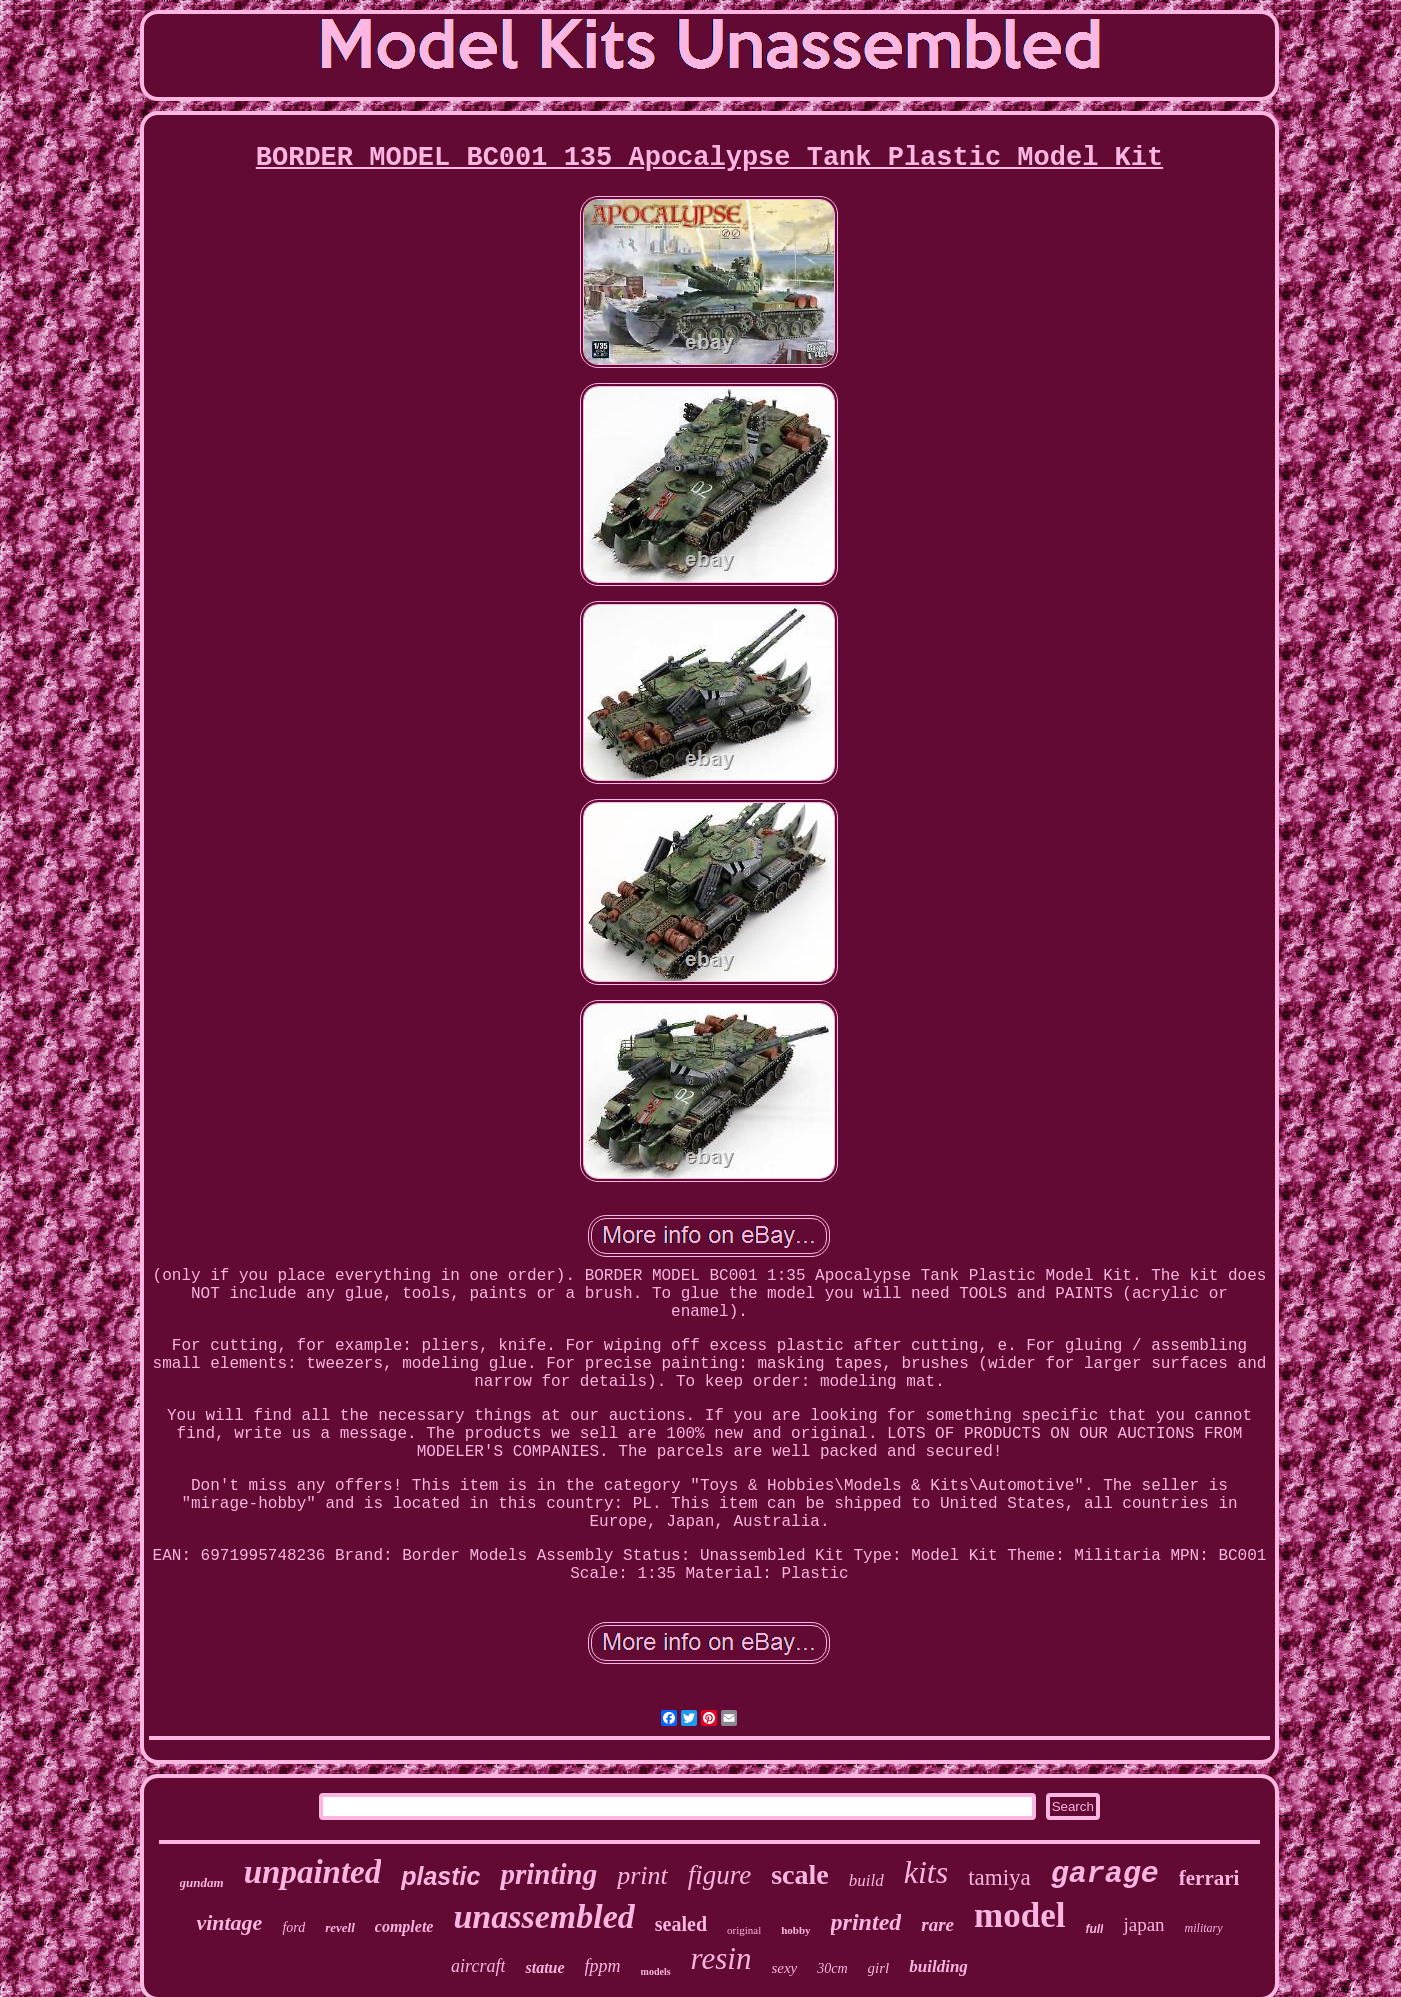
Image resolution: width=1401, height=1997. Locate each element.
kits (926, 1872)
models (656, 1971)
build (866, 1880)
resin (721, 1958)
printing (548, 1874)
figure (720, 1875)
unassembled (543, 1916)
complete (404, 1926)
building (938, 1966)
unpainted (313, 1872)
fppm (603, 1966)
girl (879, 1968)
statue (544, 1967)
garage (1105, 1874)
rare (937, 1924)
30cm (832, 1968)
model (1019, 1915)
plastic (440, 1876)
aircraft (478, 1966)
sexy (784, 1968)
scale (800, 1874)
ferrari (1209, 1878)
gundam (202, 1882)
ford (293, 1927)
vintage (229, 1922)
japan (1143, 1924)
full (1094, 1929)
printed (866, 1922)
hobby (795, 1930)
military (1204, 1928)
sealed (681, 1924)
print (642, 1875)
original (744, 1930)
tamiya (999, 1877)
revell (340, 1927)
